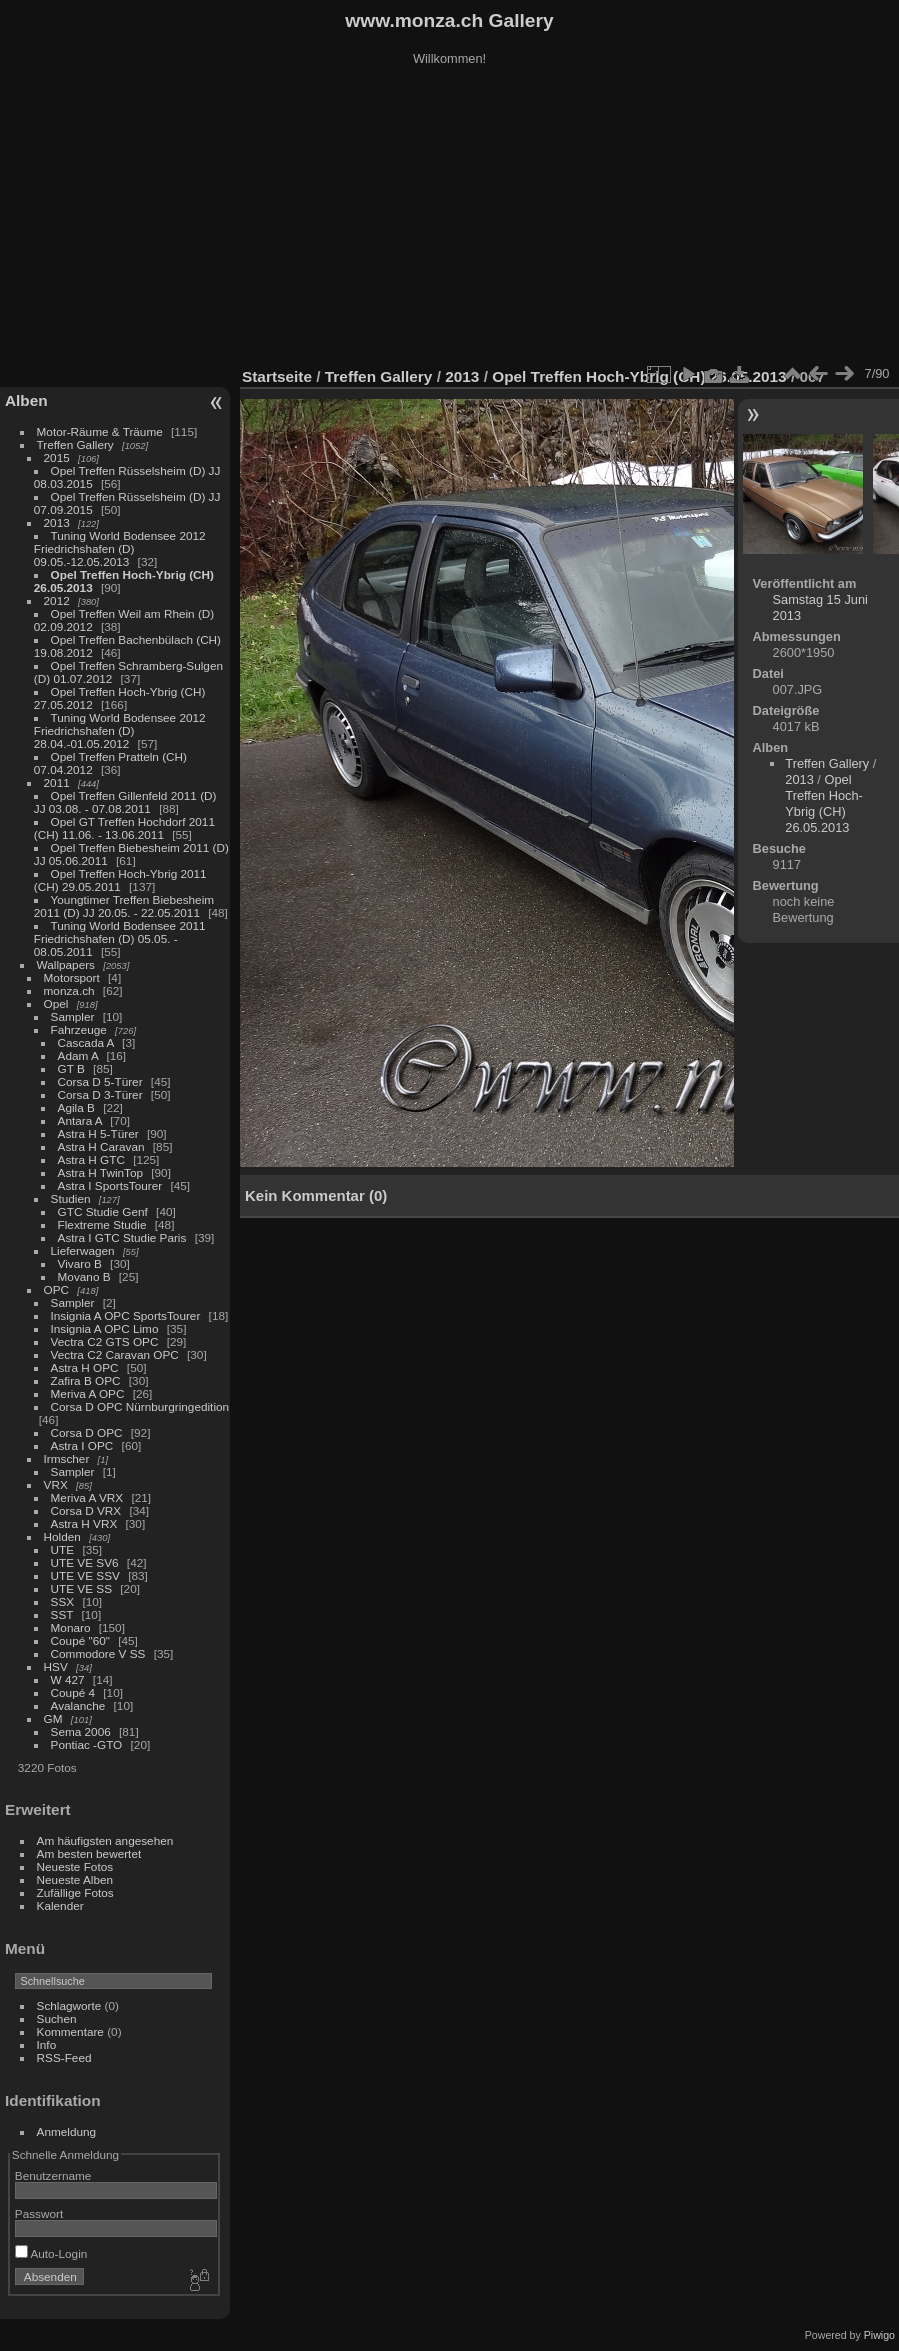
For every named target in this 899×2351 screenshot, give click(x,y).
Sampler (73, 1016)
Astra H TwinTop (100, 1172)
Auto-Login (51, 2253)
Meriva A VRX (87, 1497)
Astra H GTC (91, 1159)
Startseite (277, 376)
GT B (71, 1068)
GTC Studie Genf (103, 1211)
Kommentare (70, 2031)
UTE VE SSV (85, 1575)
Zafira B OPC (86, 1380)
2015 (57, 457)
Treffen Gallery (75, 444)
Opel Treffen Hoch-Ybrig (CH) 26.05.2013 (641, 376)
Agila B (76, 1107)
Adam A (78, 1055)
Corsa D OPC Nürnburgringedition (140, 1406)
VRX (56, 1484)
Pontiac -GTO (87, 1744)
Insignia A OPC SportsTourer (126, 1315)
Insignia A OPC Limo (105, 1328)
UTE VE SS (81, 1588)
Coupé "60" (80, 1640)
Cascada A (86, 1042)
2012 (57, 600)
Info (47, 2044)
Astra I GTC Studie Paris (122, 1237)
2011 (57, 782)
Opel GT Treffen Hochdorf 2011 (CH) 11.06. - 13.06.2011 (124, 828)
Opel (56, 1003)
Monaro (71, 1627)
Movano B (84, 1276)
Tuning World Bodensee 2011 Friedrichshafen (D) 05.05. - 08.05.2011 (120, 938)
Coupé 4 (73, 1692)
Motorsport (72, 977)
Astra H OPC (85, 1367)
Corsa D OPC (87, 1432)
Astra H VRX (84, 1523)
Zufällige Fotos (75, 1892)
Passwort (39, 2213)
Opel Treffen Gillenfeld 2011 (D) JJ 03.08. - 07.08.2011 (125, 802)
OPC (57, 1289)
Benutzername (53, 2175)
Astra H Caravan (101, 1146)
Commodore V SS (98, 1653)
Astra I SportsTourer (110, 1185)
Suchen (57, 2018)
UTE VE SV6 (85, 1562)
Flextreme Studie (102, 1224)
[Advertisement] (450, 219)
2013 (57, 522)
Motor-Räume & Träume (100, 431)
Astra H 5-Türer (98, 1133)
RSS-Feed (64, 2057)
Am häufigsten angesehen (105, 1840)
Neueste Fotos (75, 1866)
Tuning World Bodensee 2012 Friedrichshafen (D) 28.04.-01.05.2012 (120, 730)
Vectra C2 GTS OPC (105, 1341)
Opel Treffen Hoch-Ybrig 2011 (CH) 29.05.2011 (120, 880)
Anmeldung (67, 2131)
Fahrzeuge (79, 1029)
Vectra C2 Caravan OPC (115, 1354)
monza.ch (69, 990)
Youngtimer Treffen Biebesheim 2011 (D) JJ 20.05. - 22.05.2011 (124, 906)
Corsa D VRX (86, 1510)
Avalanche (78, 1705)
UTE (63, 1549)
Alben (26, 400)
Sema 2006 (81, 1731)
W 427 (68, 1679)
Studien (71, 1198)
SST (62, 1614)
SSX (63, 1601)
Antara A (80, 1120)
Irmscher (67, 1458)
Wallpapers (66, 964)
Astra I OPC (82, 1445)
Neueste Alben (75, 1879)
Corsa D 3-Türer (100, 1094)
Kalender (60, 1905)
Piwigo (879, 2335)
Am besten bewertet (89, 1853)
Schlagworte (69, 2005)
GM (53, 1718)
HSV (56, 1666)
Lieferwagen (83, 1250)
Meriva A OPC (88, 1393)
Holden (62, 1536)
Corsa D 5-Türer (100, 1081)
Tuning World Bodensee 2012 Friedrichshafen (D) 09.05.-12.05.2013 (120, 548)
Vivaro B (80, 1263)
